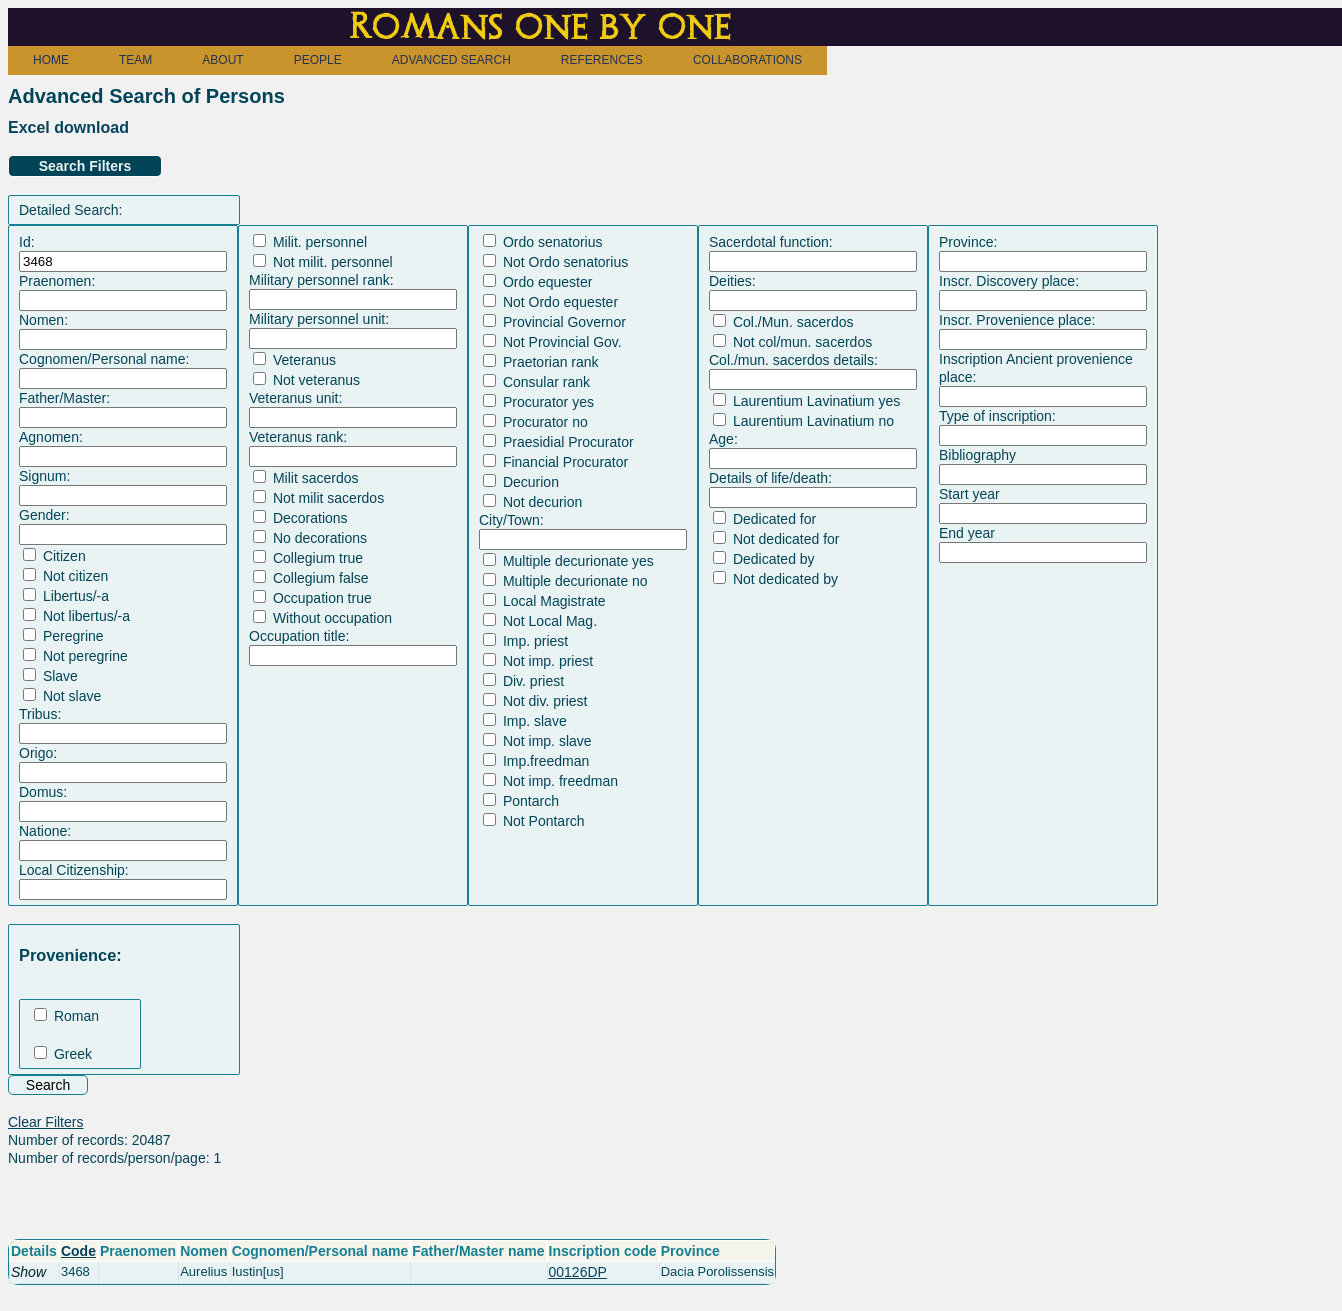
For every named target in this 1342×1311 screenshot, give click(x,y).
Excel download (68, 127)
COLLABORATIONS (747, 60)
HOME (51, 60)
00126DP (578, 1272)
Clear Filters (45, 1122)
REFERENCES (602, 60)
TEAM (135, 60)
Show (28, 1272)
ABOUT (222, 60)
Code (78, 1251)
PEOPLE (318, 60)
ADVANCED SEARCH (451, 60)
